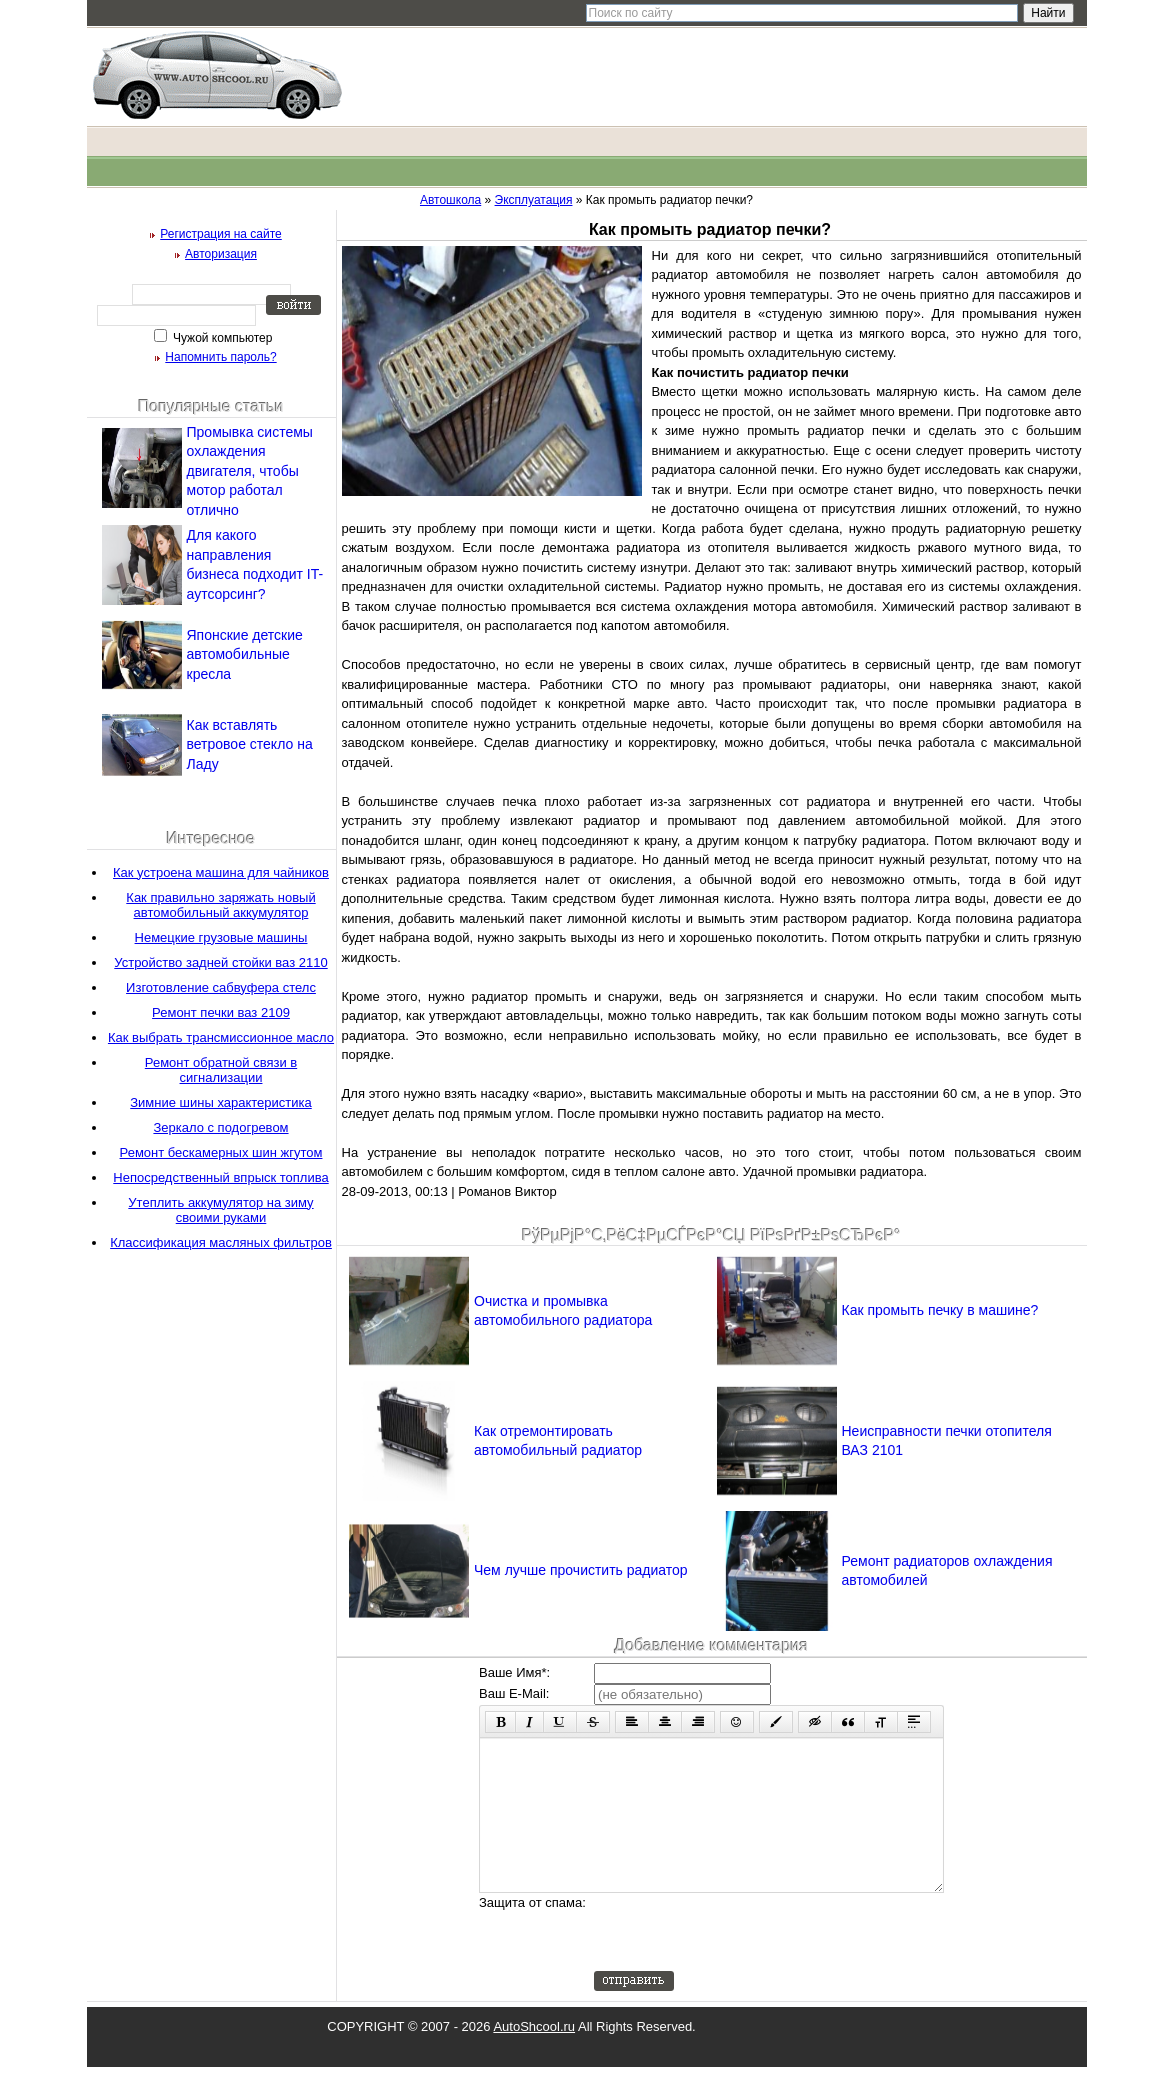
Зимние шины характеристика (221, 1102)
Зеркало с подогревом (220, 1127)
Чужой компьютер (221, 338)
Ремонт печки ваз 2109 (221, 1012)
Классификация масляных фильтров (221, 1242)
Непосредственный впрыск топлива (220, 1177)
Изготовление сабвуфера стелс (221, 987)
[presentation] (746, 1962)
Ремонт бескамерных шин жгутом (221, 1152)
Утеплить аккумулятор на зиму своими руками (220, 1210)
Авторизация (221, 254)
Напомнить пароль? (220, 357)
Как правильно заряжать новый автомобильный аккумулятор (220, 905)
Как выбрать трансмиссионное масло (221, 1037)
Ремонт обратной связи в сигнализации (221, 1070)
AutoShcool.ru (534, 2056)
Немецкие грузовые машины (221, 937)
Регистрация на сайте (221, 234)
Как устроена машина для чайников (221, 872)
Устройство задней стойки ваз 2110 (220, 962)
